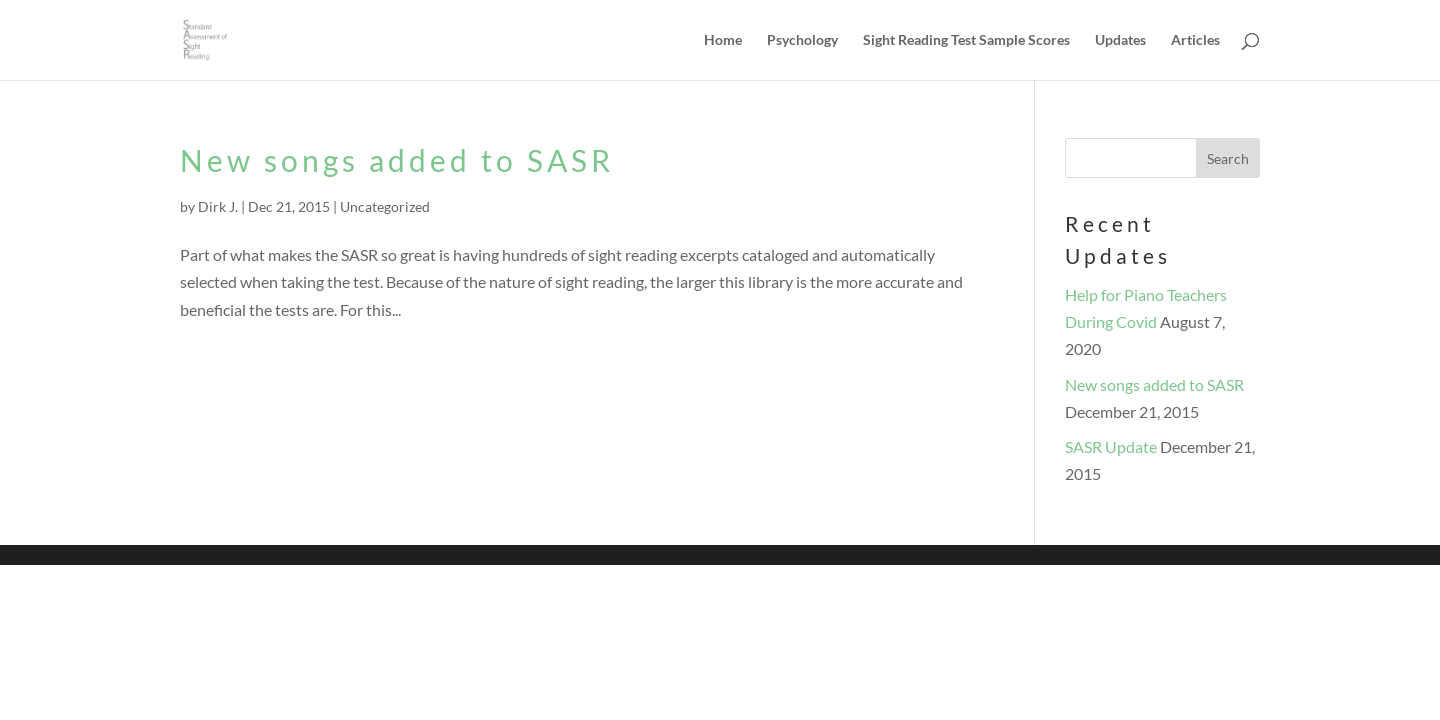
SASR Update (1111, 446)
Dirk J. (218, 206)
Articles (1195, 40)
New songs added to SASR (397, 160)
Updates (1120, 40)
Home (723, 40)
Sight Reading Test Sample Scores (966, 40)
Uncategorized (385, 206)
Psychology (802, 40)
